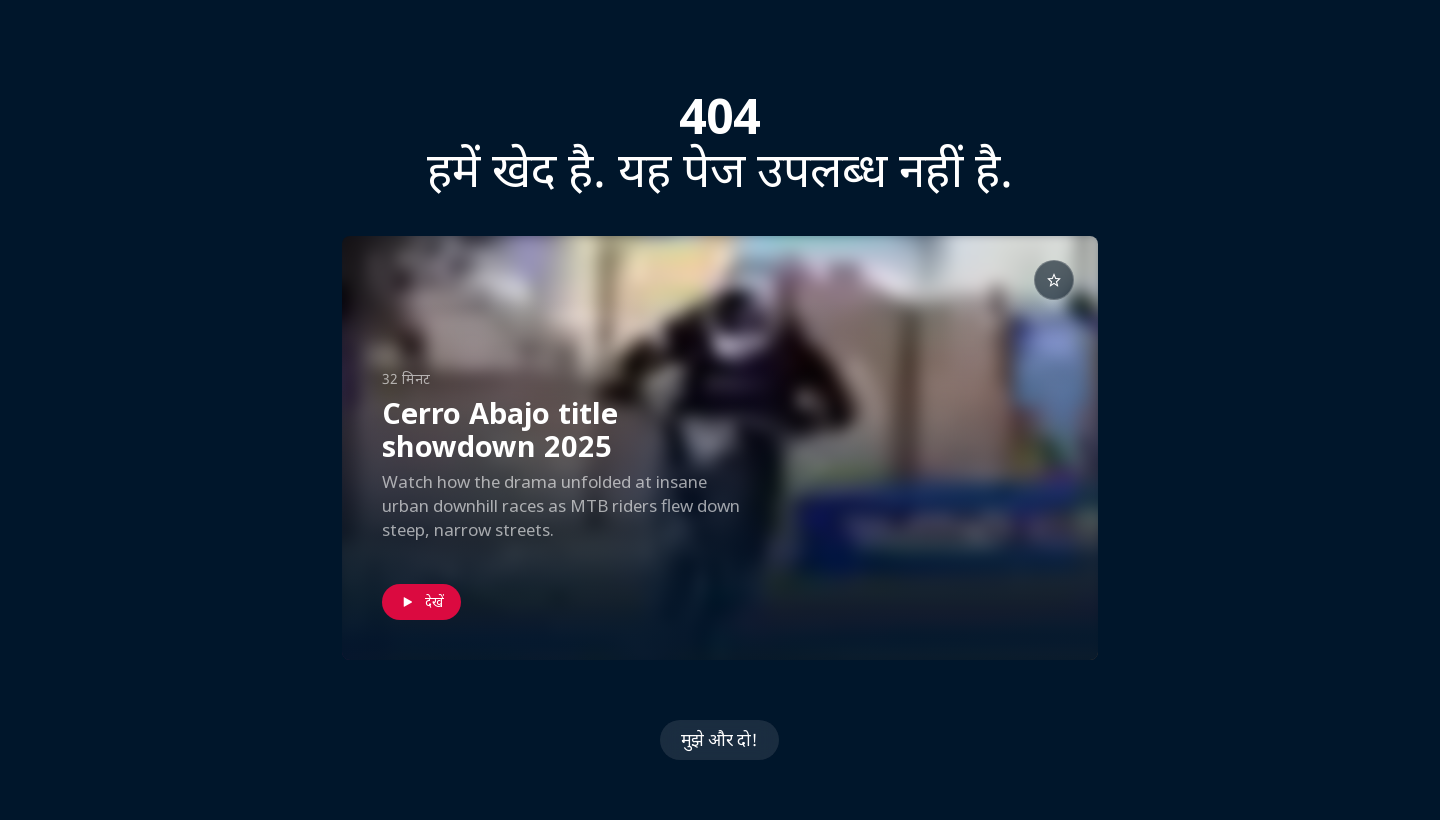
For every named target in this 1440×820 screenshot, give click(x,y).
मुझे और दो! (719, 739)
